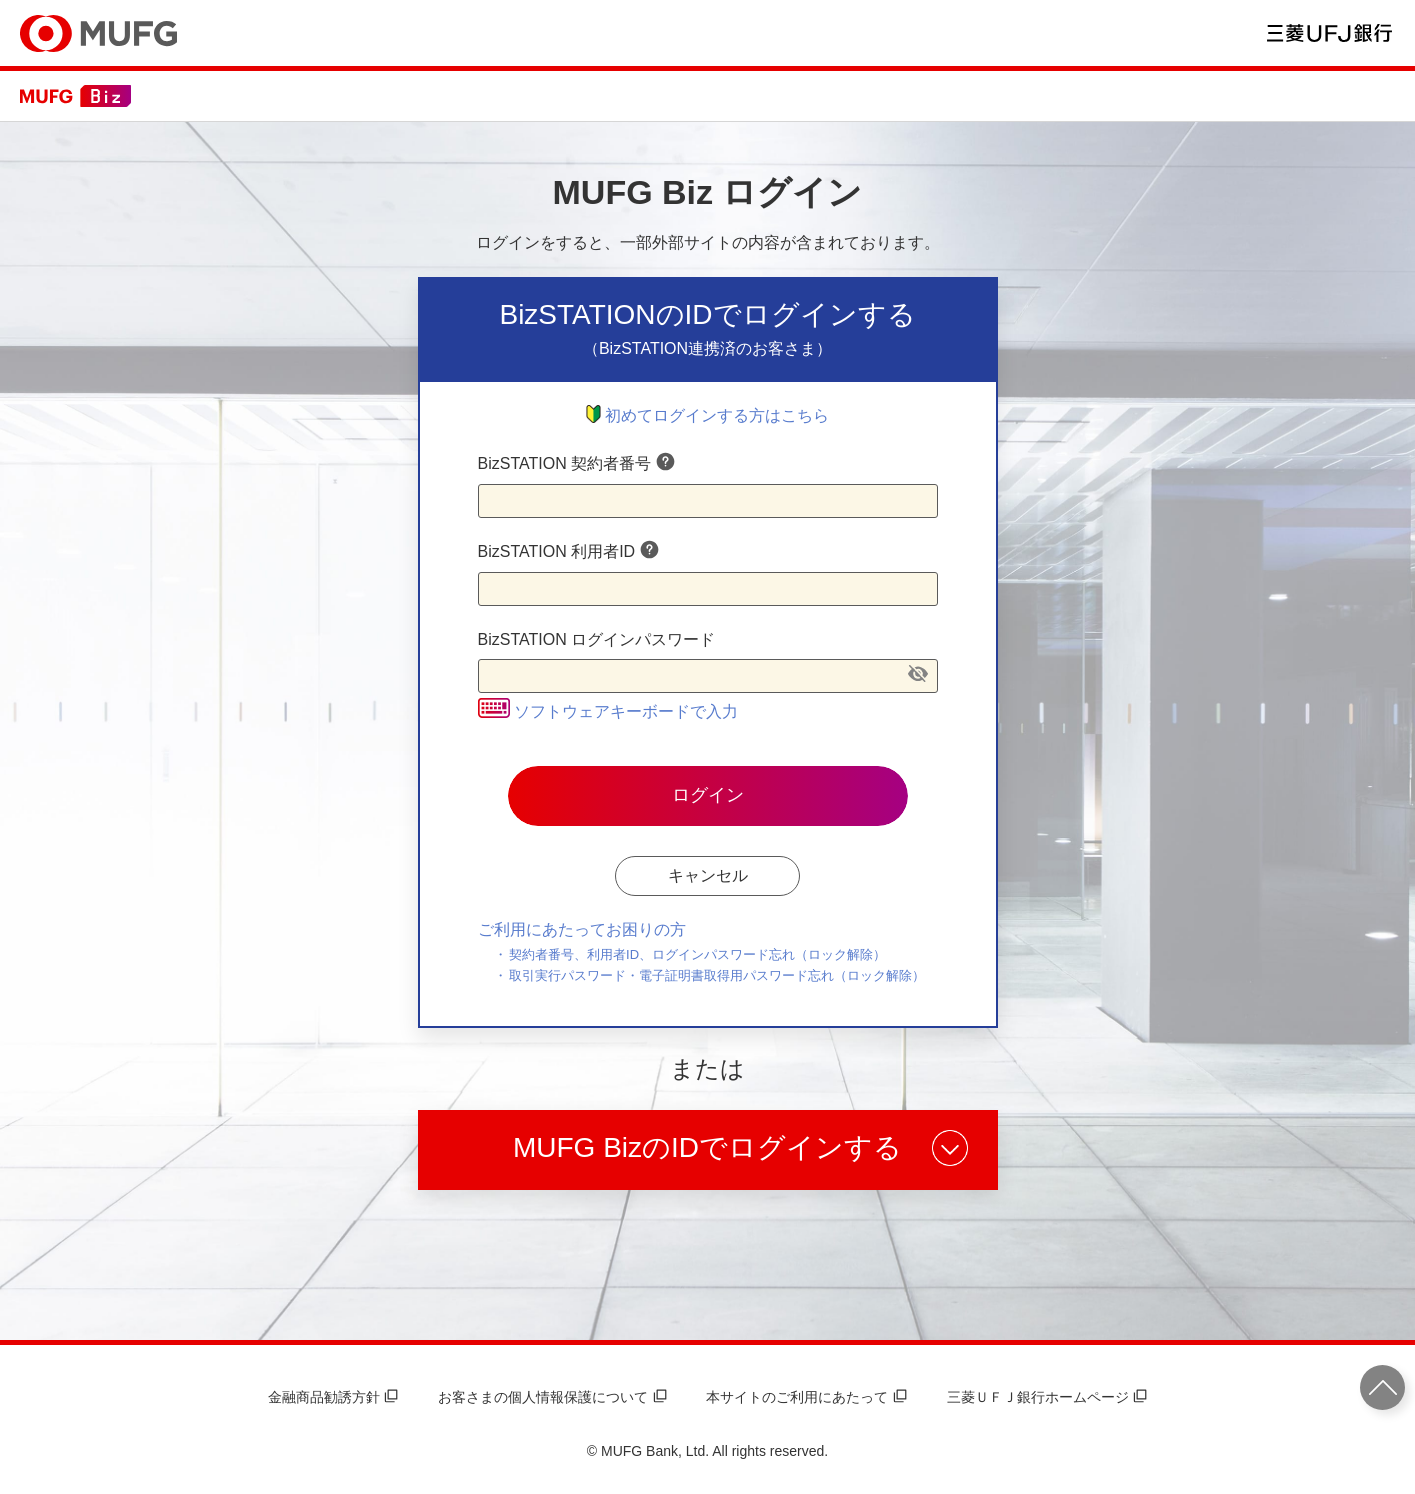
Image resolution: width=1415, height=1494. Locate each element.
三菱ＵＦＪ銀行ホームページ (1047, 1397)
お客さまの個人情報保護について (552, 1397)
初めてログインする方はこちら (708, 415)
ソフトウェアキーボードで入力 (608, 711)
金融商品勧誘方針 (333, 1397)
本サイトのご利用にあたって (806, 1397)
